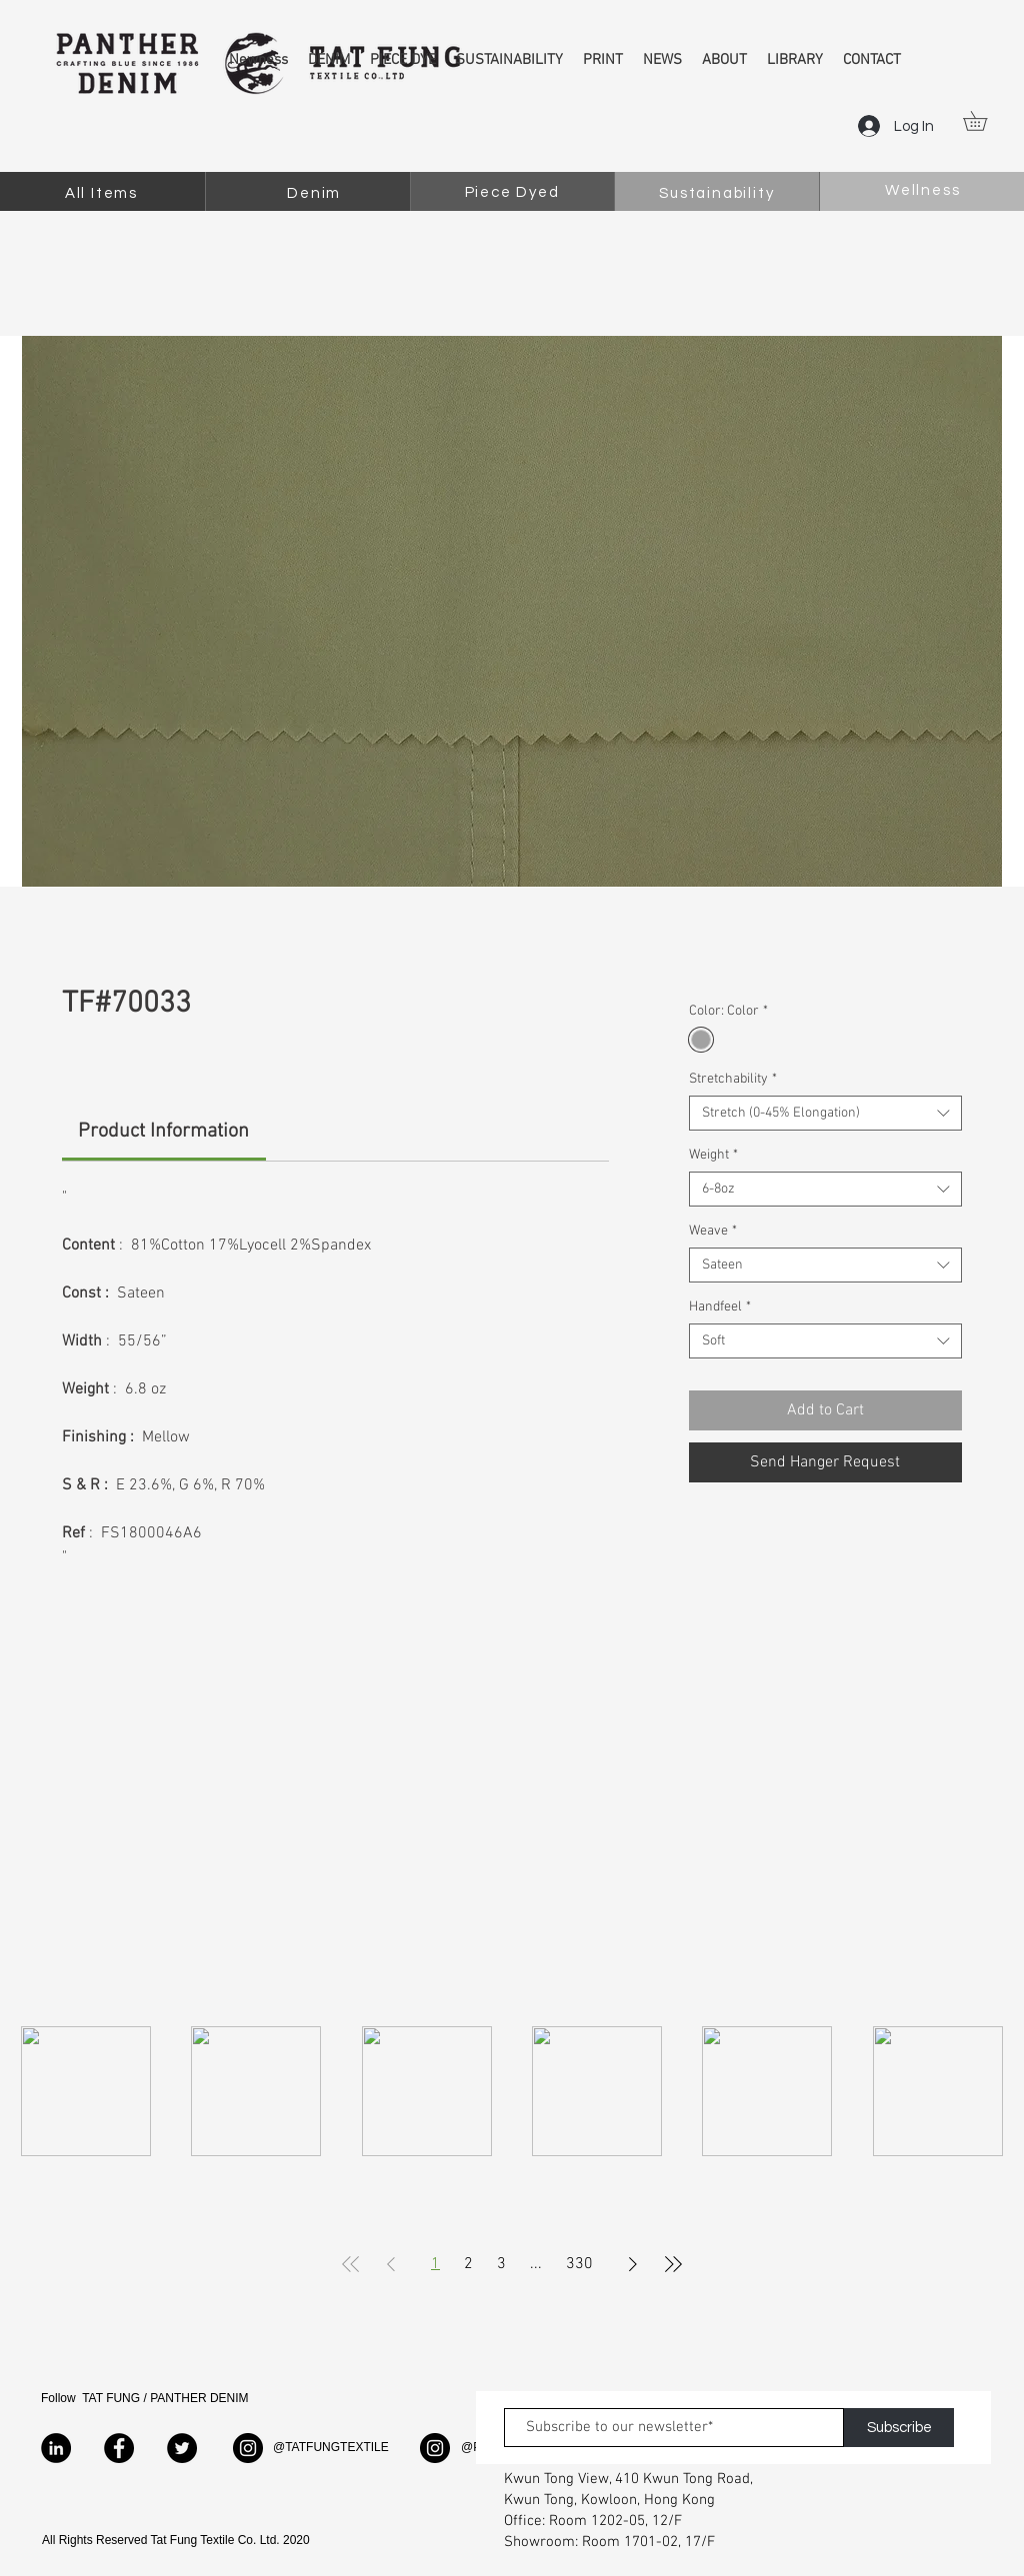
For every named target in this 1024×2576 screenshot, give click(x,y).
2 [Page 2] (468, 2264)
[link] (163, 1132)
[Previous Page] (391, 2264)
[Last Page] (673, 2264)
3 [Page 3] (501, 2264)
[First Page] (351, 2264)
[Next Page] (633, 2264)
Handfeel (720, 1306)
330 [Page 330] (579, 2264)
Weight (713, 1155)
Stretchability (733, 1079)
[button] (984, 121)
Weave (713, 1231)
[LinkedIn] (56, 2448)
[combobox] (825, 1113)
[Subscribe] (899, 2427)
